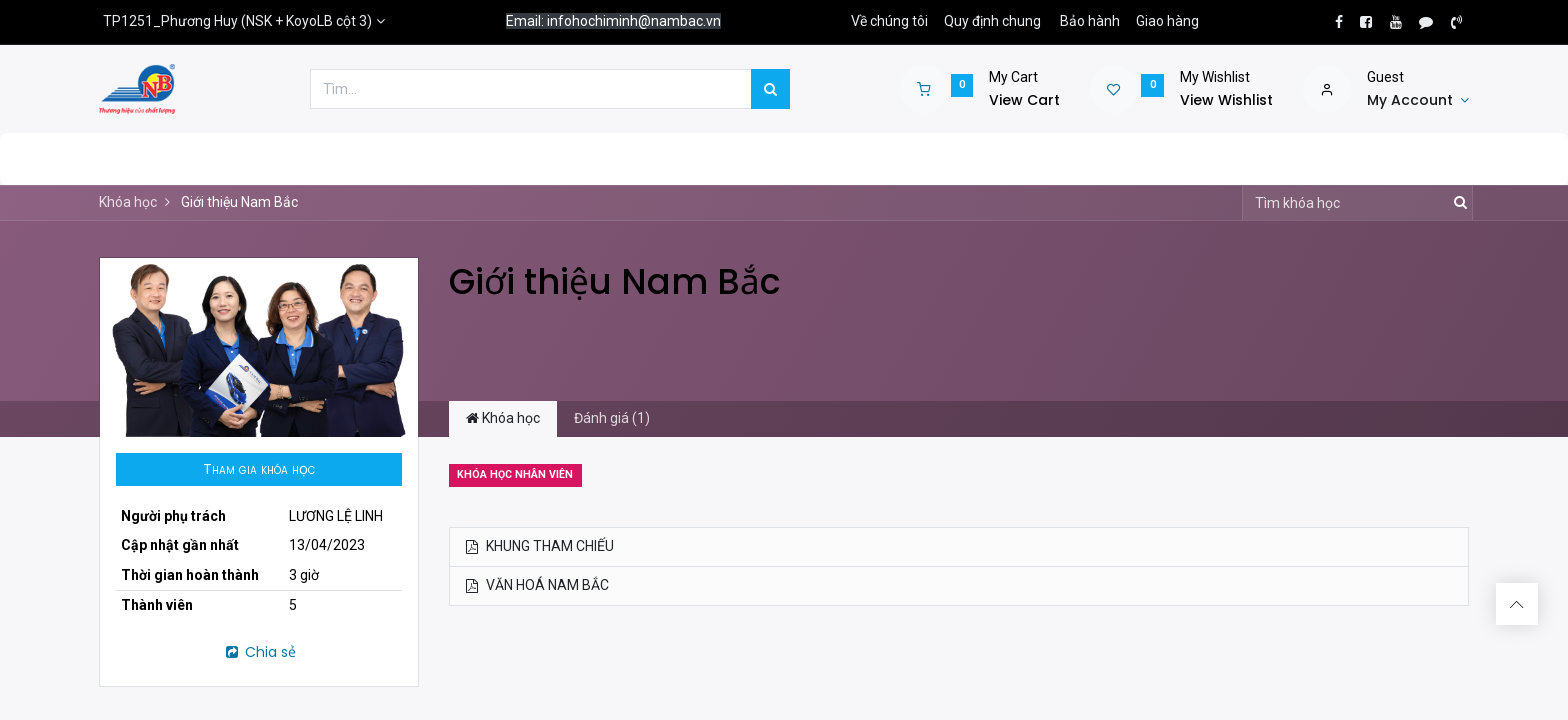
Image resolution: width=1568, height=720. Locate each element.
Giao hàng (1167, 21)
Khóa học (128, 202)
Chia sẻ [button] (259, 652)
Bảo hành (1090, 21)
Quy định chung (992, 21)
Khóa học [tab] (503, 418)
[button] (259, 470)
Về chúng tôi (889, 21)
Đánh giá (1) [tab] (612, 418)
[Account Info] (1418, 101)
